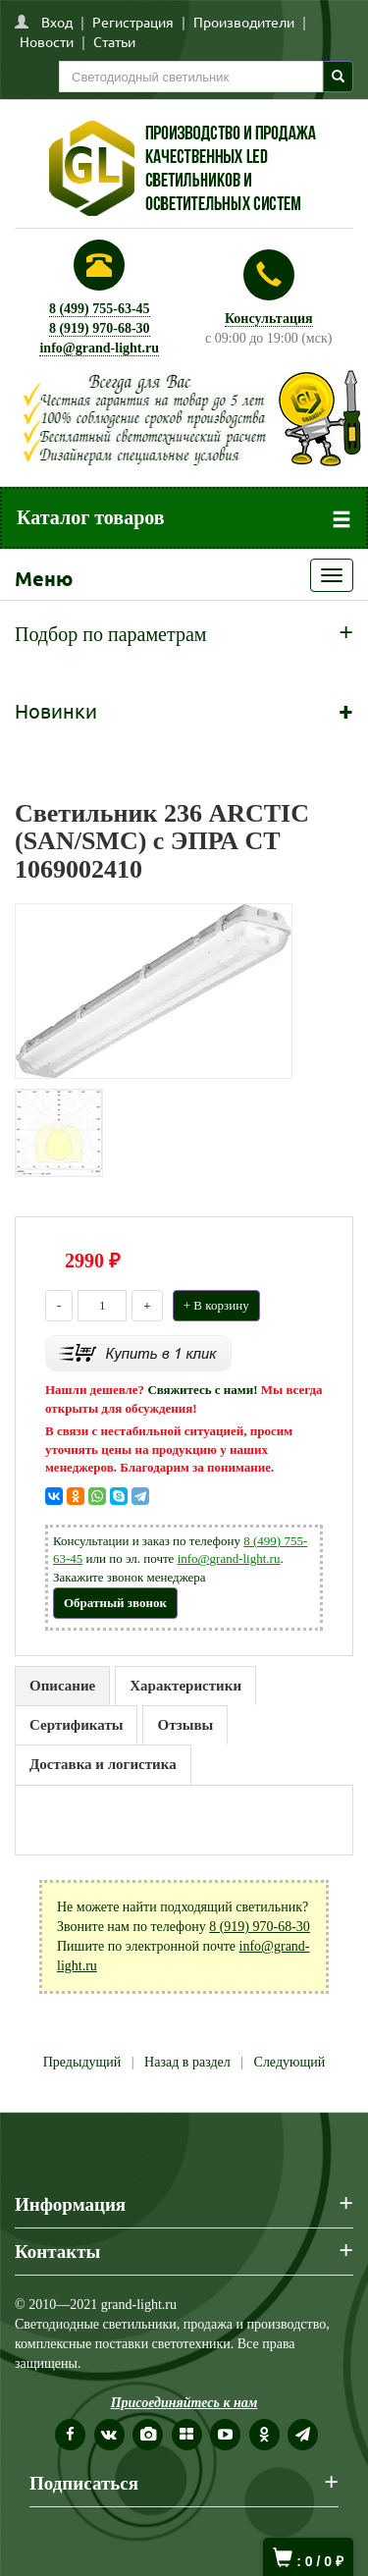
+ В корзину (216, 1305)
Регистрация (133, 21)
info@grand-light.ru (99, 348)
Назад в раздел (187, 2062)
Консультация (269, 318)
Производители (243, 21)
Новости (47, 41)
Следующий (290, 2062)
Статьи (114, 41)
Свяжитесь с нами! (202, 1389)
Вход (57, 21)
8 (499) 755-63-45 (99, 308)
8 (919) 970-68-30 (99, 328)
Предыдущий (82, 2062)
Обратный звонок (115, 1602)
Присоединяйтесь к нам (184, 2402)
